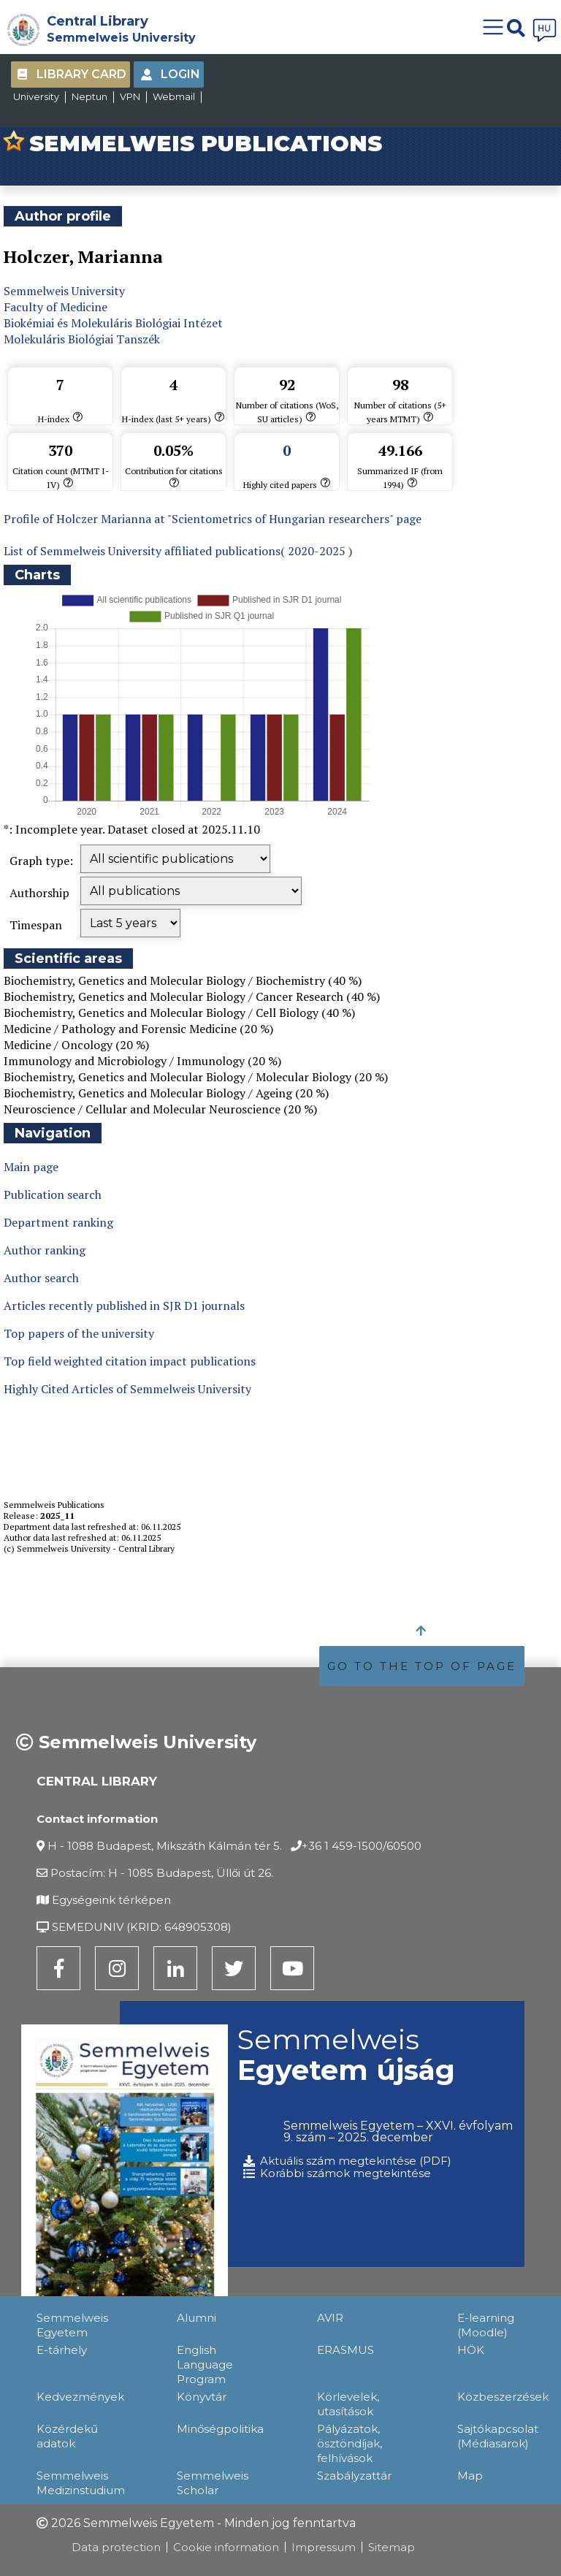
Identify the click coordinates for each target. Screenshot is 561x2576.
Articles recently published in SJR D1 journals (124, 1305)
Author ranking (44, 1250)
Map (470, 2475)
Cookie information (226, 2547)
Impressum (323, 2547)
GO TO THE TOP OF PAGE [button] (421, 1666)
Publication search (53, 1194)
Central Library (97, 21)
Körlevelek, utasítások (348, 2404)
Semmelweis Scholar (212, 2483)
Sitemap (391, 2547)
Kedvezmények (80, 2397)
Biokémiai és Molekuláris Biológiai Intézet (113, 323)
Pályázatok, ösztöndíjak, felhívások (349, 2443)
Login (180, 74)
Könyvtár (201, 2397)
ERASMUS (345, 2350)
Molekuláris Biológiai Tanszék (82, 339)
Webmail (174, 96)
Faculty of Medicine (55, 307)
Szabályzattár (354, 2475)
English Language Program (205, 2364)
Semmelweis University (121, 38)
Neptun (89, 96)
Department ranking (58, 1222)
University (36, 96)
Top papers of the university (79, 1333)
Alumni (196, 2318)
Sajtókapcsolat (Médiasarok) (497, 2436)
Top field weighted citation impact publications (130, 1361)
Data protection (116, 2547)
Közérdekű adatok (67, 2436)
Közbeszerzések (503, 2397)
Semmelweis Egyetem (72, 2325)
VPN (130, 96)
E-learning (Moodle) (485, 2325)
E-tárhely (62, 2350)
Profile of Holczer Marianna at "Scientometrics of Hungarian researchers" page (212, 519)
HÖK (470, 2350)
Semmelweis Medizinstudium (81, 2483)
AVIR (330, 2318)
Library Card (81, 74)
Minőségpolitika (220, 2429)
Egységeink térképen (111, 1900)
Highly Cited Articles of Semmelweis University (127, 1389)
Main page (31, 1167)
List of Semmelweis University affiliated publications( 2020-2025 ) (178, 551)
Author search (41, 1278)
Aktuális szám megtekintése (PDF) (355, 2161)
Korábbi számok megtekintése (345, 2173)
